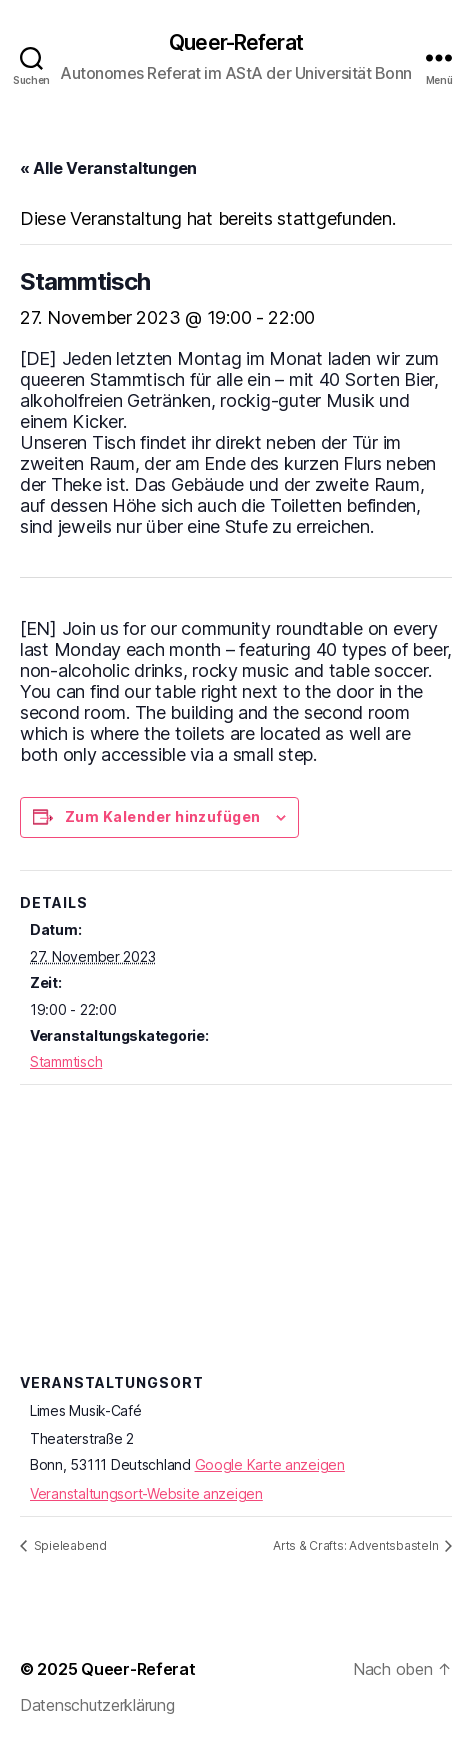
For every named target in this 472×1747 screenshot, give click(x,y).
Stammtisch (66, 1061)
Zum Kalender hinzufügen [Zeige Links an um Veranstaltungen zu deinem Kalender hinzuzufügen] (163, 816)
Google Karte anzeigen (270, 1464)
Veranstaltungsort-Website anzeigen (146, 1493)
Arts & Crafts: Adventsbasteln (357, 1545)
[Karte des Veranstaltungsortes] (236, 1284)
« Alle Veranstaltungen (108, 168)
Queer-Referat (236, 42)
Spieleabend (69, 1545)
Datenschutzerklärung (97, 1705)
